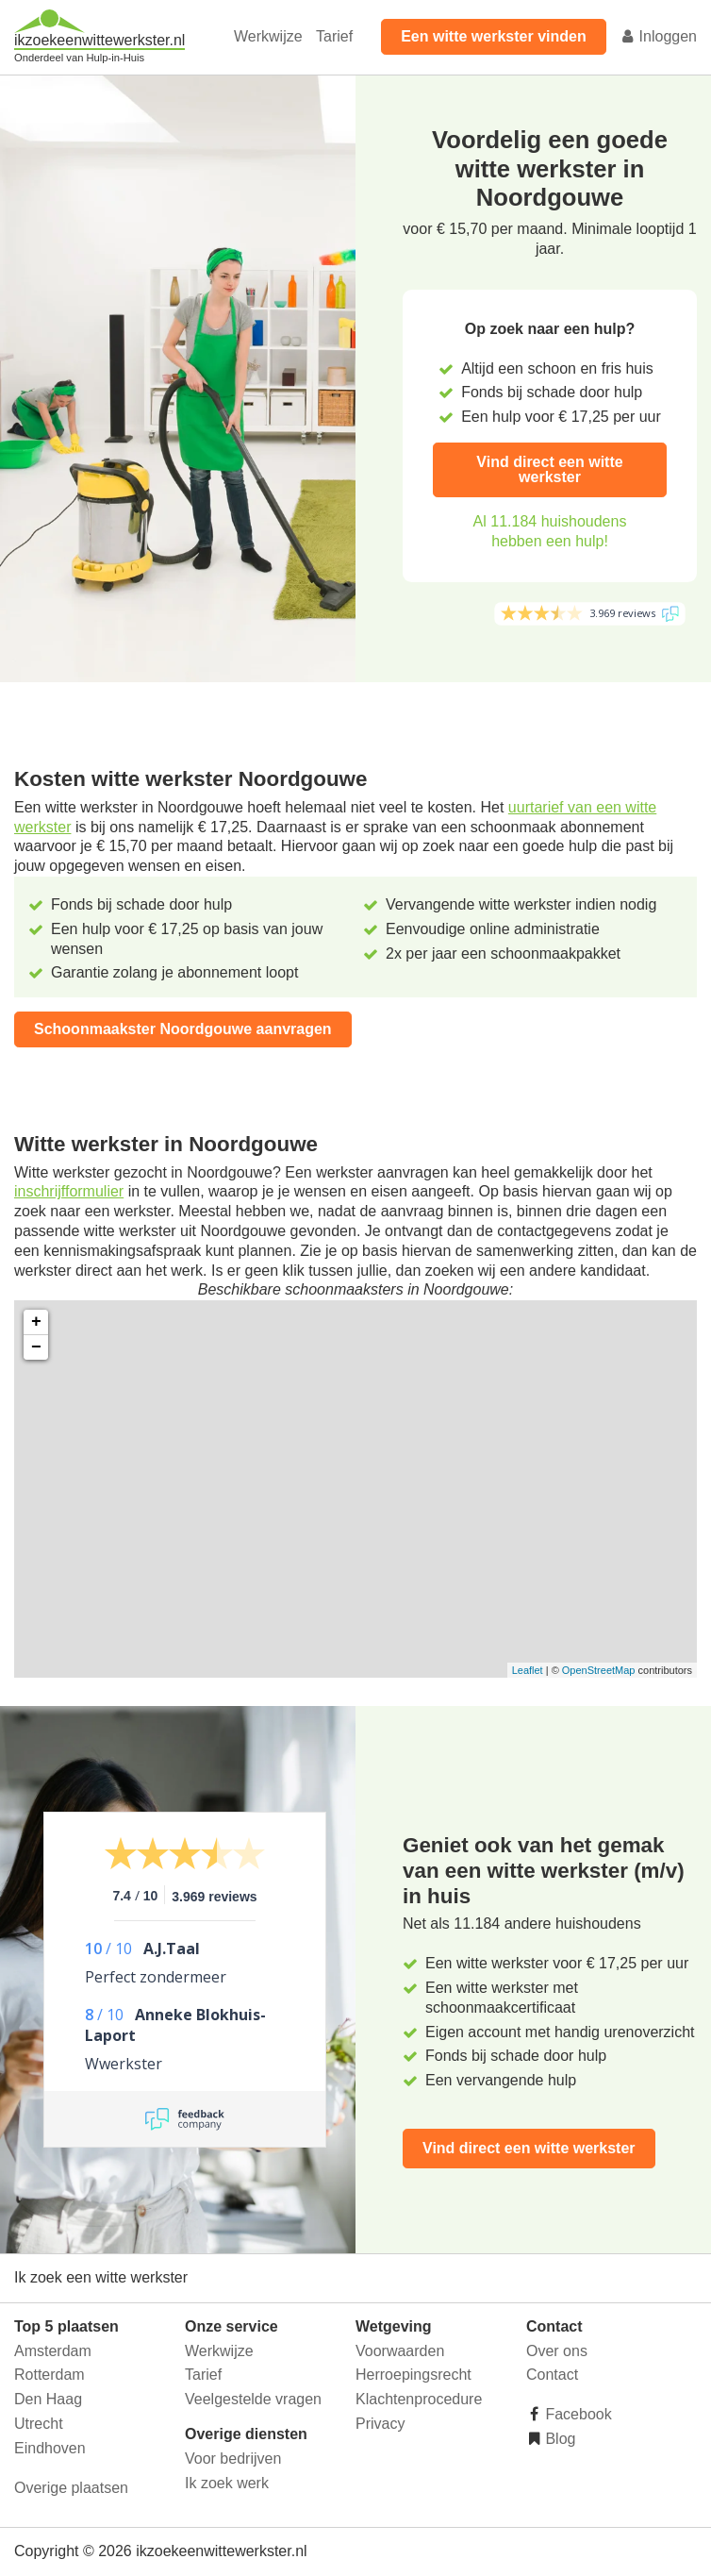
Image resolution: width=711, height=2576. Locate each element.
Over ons (556, 2351)
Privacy (380, 2424)
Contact (552, 2375)
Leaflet (527, 1670)
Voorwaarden (400, 2351)
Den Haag (48, 2399)
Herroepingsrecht (413, 2375)
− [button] (36, 1347)
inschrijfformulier (69, 1191)
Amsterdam (52, 2351)
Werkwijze (268, 36)
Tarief (334, 36)
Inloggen (658, 36)
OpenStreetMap (599, 1670)
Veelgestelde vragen (253, 2399)
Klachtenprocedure (419, 2399)
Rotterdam (49, 2375)
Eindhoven (50, 2448)
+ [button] (36, 1322)
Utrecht (38, 2424)
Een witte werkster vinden (494, 36)
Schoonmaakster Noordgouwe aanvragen (183, 1029)
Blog (558, 2439)
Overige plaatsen (71, 2488)
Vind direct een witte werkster (549, 469)
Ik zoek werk (227, 2483)
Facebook (576, 2414)
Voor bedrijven (233, 2459)
